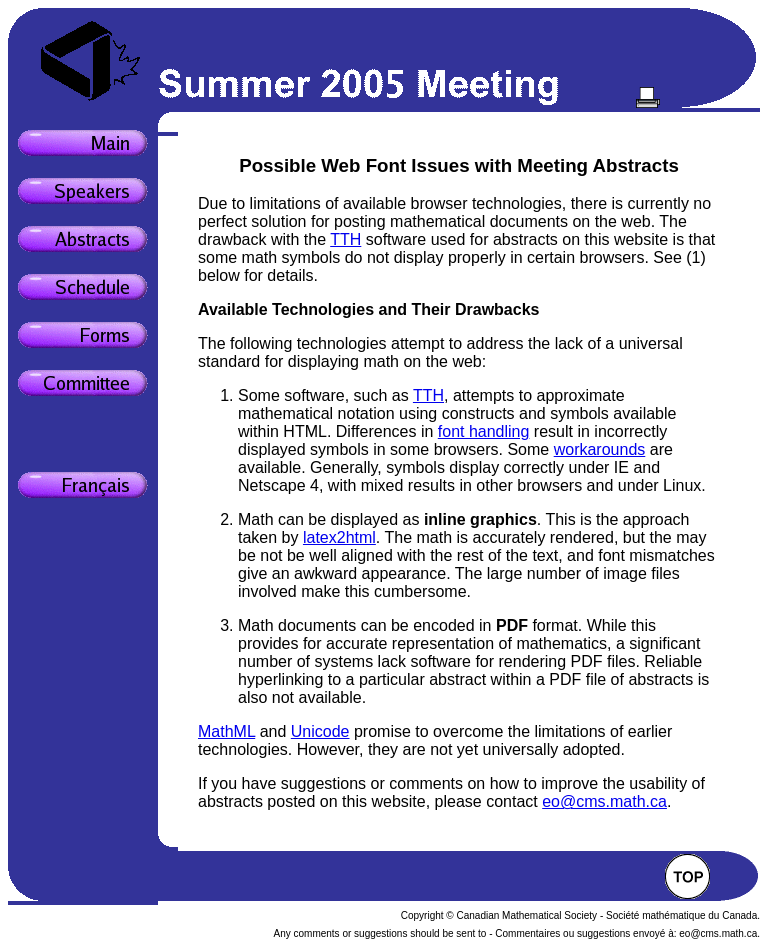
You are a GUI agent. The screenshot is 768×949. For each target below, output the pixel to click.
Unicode (320, 731)
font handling (484, 431)
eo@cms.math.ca (604, 801)
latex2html (339, 537)
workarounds (600, 449)
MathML (226, 731)
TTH (345, 239)
